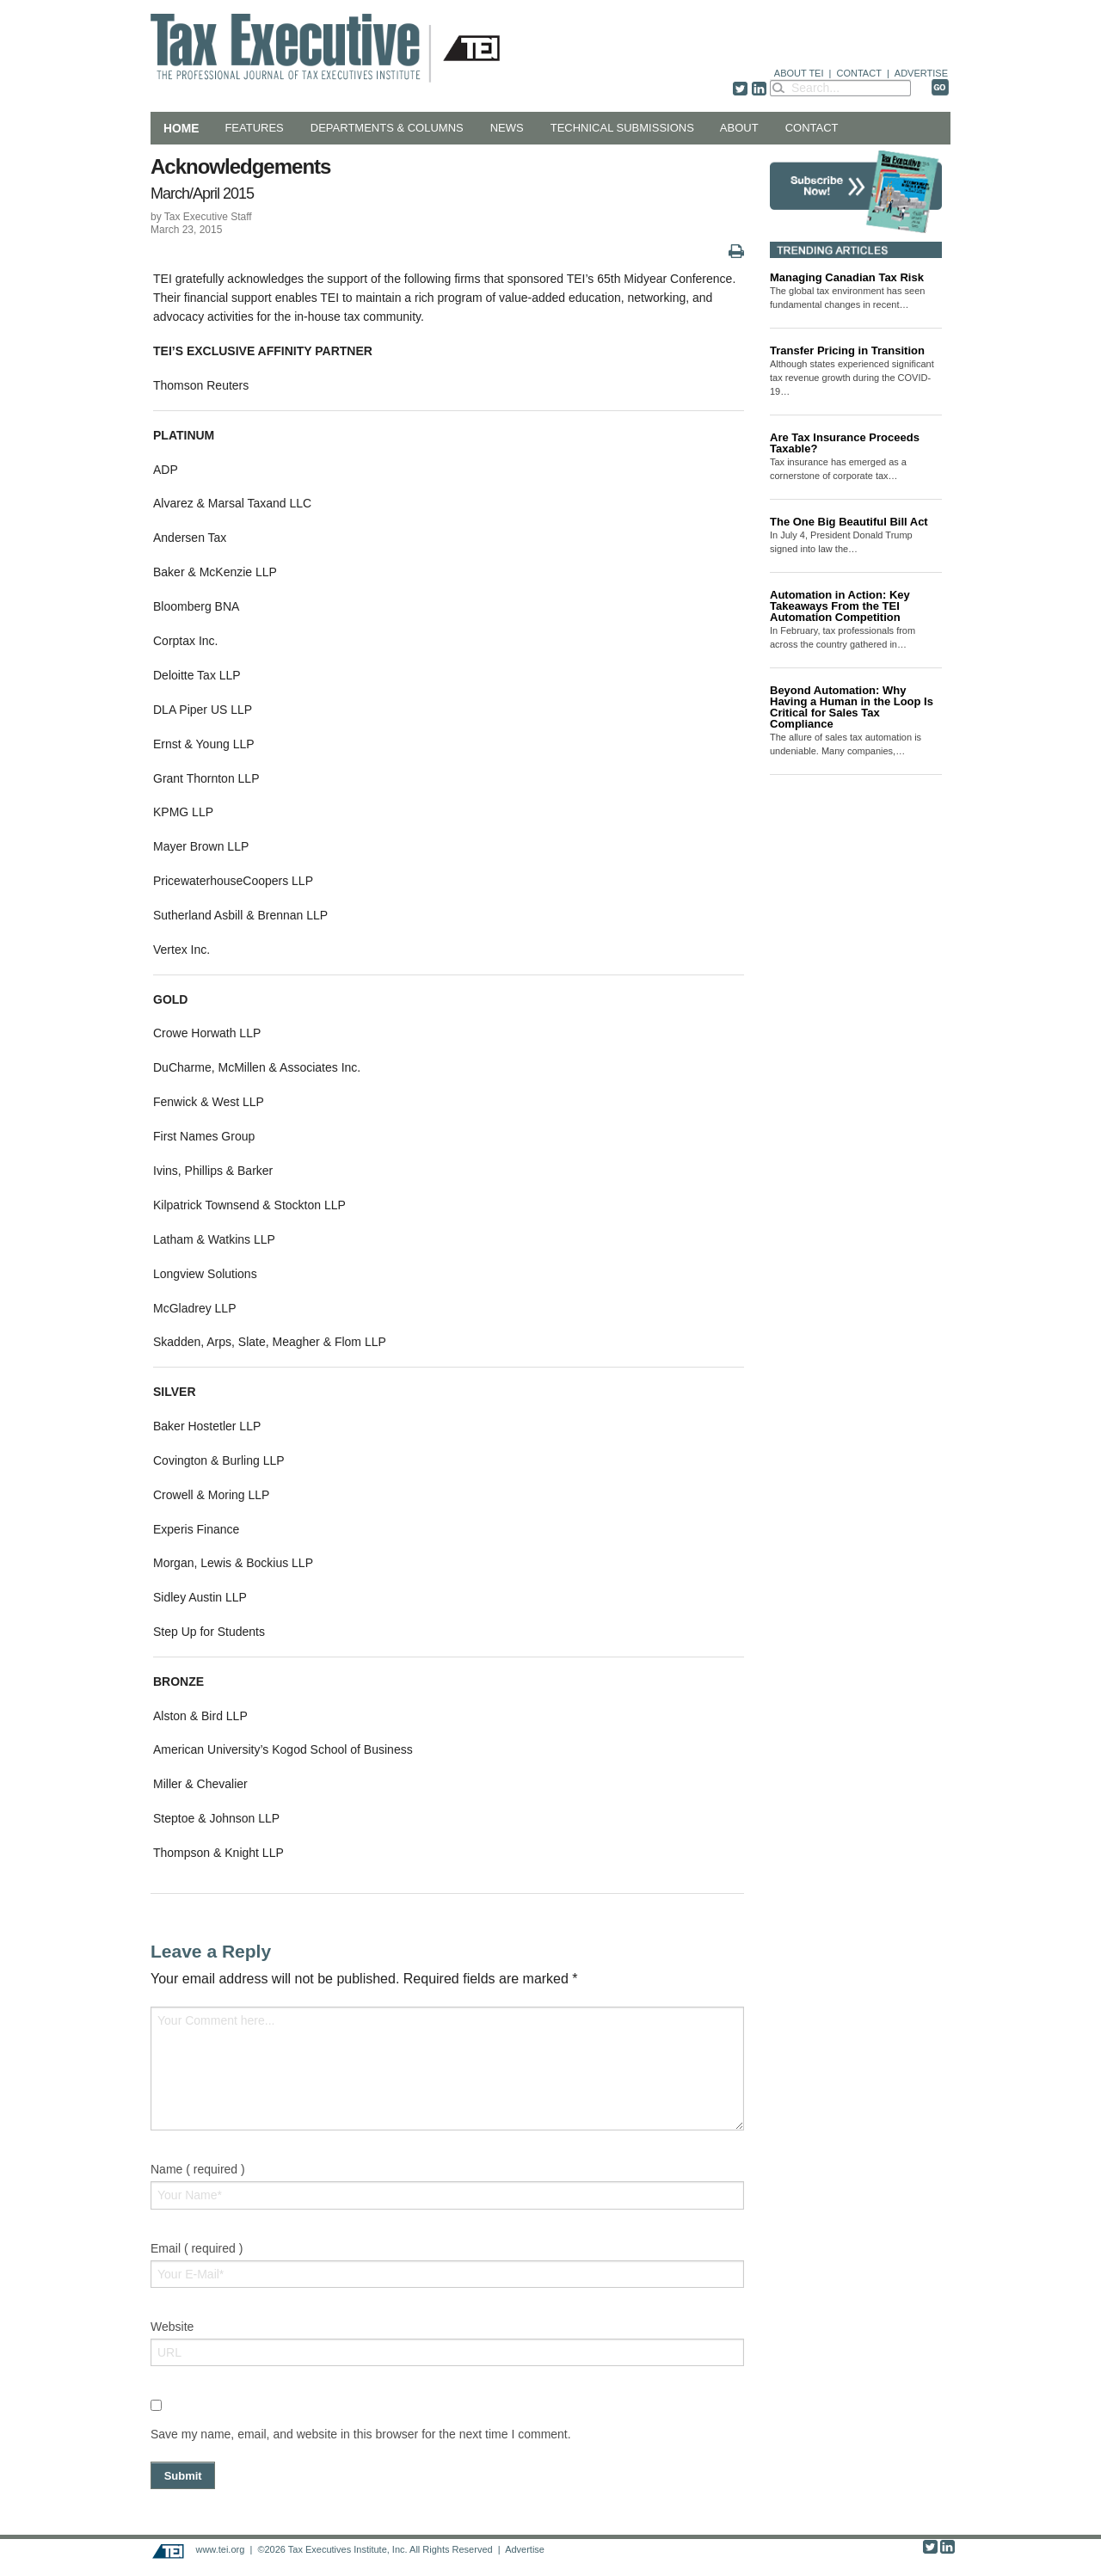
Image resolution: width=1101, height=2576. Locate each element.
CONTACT (859, 73)
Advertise (524, 2549)
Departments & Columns (387, 127)
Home (181, 128)
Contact (812, 127)
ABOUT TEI (799, 73)
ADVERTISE (921, 73)
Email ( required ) (197, 2248)
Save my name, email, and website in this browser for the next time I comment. (361, 2434)
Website (172, 2326)
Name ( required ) (198, 2169)
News (507, 127)
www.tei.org (219, 2549)
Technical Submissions (622, 127)
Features (254, 127)
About (739, 127)
